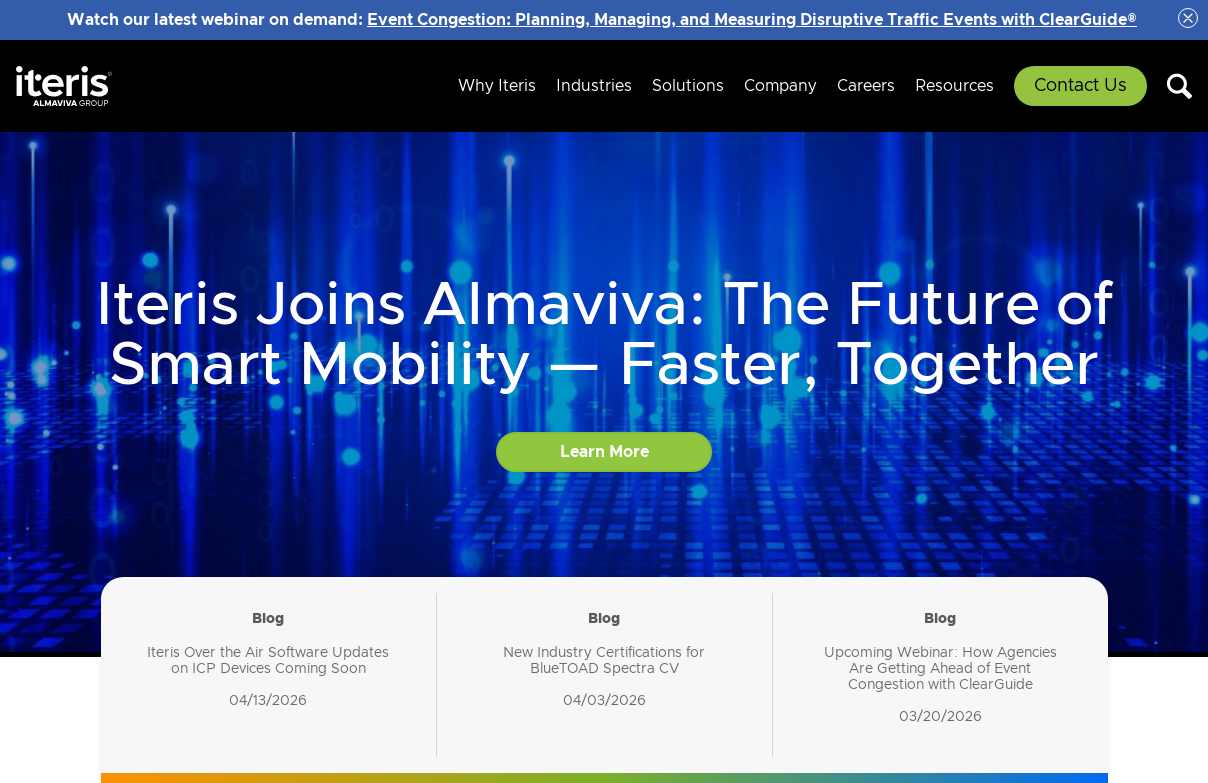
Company (780, 86)
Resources (954, 86)
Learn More (604, 452)
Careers (866, 86)
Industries (594, 86)
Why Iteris (497, 86)
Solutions (688, 86)
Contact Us (1080, 86)
